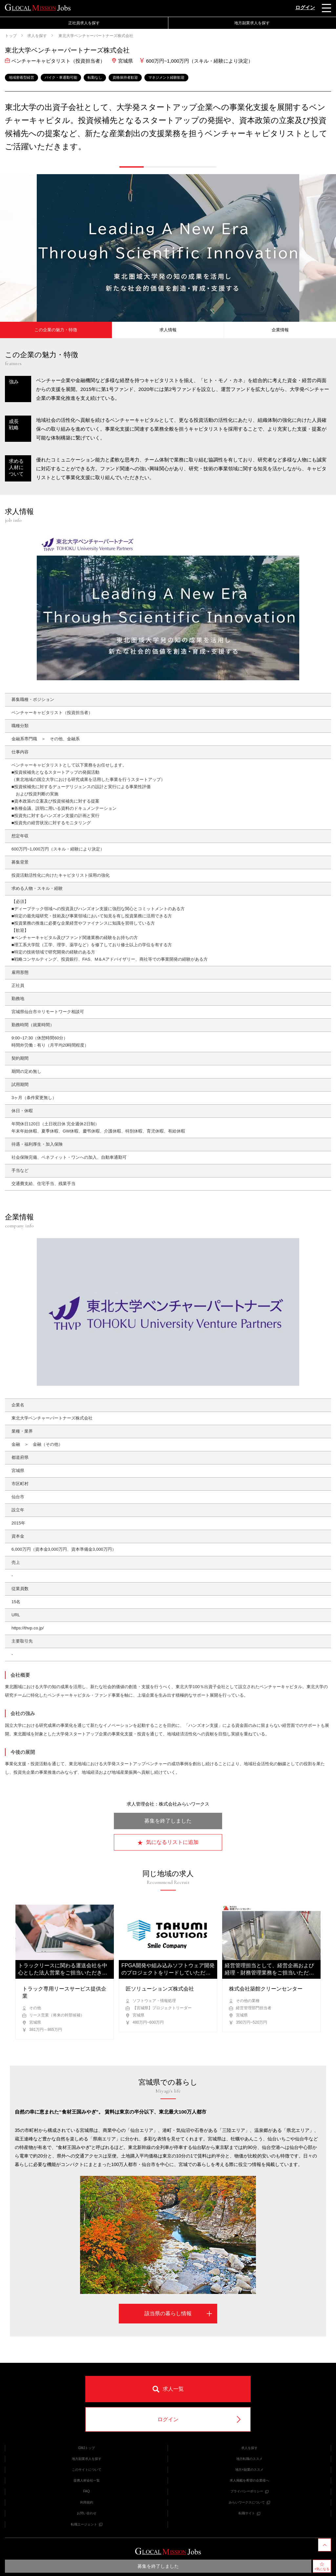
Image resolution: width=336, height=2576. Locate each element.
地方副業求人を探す (252, 23)
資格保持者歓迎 (125, 77)
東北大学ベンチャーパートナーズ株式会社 (95, 35)
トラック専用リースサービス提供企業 (64, 1992)
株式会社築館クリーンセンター (266, 1989)
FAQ (86, 2491)
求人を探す (37, 35)
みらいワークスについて (249, 2502)
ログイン (305, 7)
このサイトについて (86, 2469)
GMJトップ (86, 2448)
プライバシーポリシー (249, 2491)
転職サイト (249, 2513)
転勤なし (95, 77)
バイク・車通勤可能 (61, 77)
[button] (131, 167)
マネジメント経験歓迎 (166, 77)
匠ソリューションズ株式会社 (160, 1989)
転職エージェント (86, 2524)
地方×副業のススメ (249, 2469)
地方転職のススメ (249, 2459)
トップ (11, 35)
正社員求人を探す (84, 23)
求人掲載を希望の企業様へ (249, 2480)
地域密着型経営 (21, 77)
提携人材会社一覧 (87, 2480)
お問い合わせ (86, 2513)
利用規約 (86, 2502)
